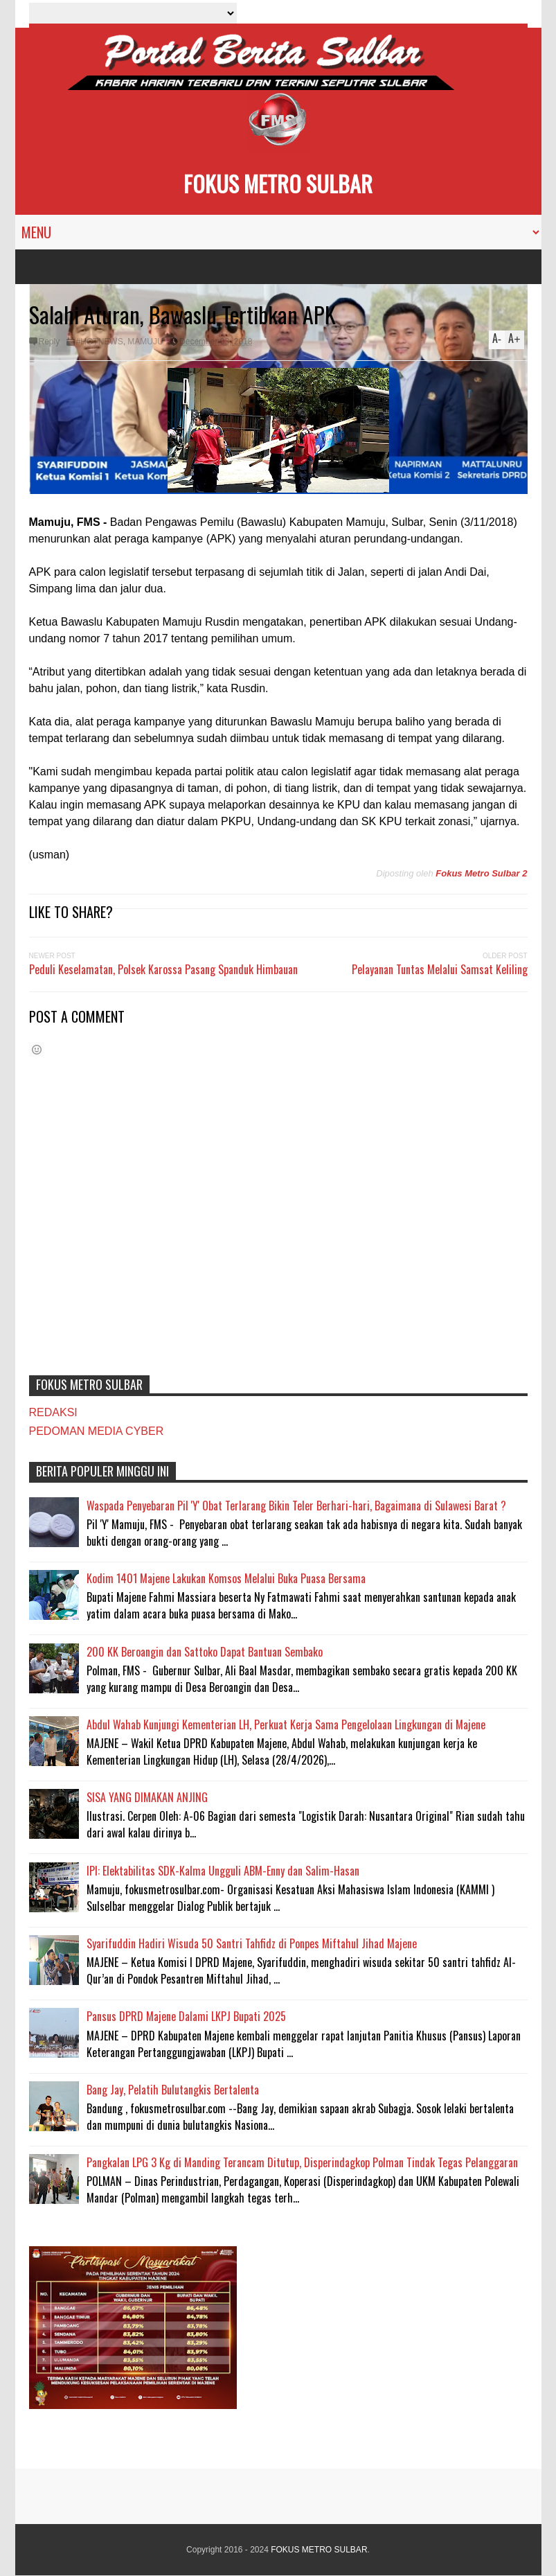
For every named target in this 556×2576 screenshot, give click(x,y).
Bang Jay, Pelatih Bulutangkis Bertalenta (173, 2089)
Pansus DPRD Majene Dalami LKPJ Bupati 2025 (186, 2016)
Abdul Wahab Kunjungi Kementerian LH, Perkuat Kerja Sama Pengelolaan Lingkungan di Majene (286, 1724)
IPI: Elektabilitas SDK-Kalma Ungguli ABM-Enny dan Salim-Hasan (223, 1870)
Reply (49, 341)
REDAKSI (53, 1412)
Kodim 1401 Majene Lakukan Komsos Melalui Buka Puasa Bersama (226, 1578)
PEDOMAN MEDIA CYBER (96, 1431)
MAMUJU (145, 341)
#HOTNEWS (99, 341)
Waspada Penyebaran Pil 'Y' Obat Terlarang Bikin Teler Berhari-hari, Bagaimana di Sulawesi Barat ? (296, 1505)
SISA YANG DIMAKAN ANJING (147, 1797)
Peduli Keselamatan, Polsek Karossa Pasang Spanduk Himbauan (163, 969)
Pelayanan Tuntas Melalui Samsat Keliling (440, 969)
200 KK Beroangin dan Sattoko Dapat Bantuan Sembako (205, 1651)
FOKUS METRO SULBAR (278, 183)
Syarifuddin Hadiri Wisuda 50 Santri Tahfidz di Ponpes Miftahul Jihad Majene (252, 1943)
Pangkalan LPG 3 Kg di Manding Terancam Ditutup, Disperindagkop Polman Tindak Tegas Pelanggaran (302, 2162)
